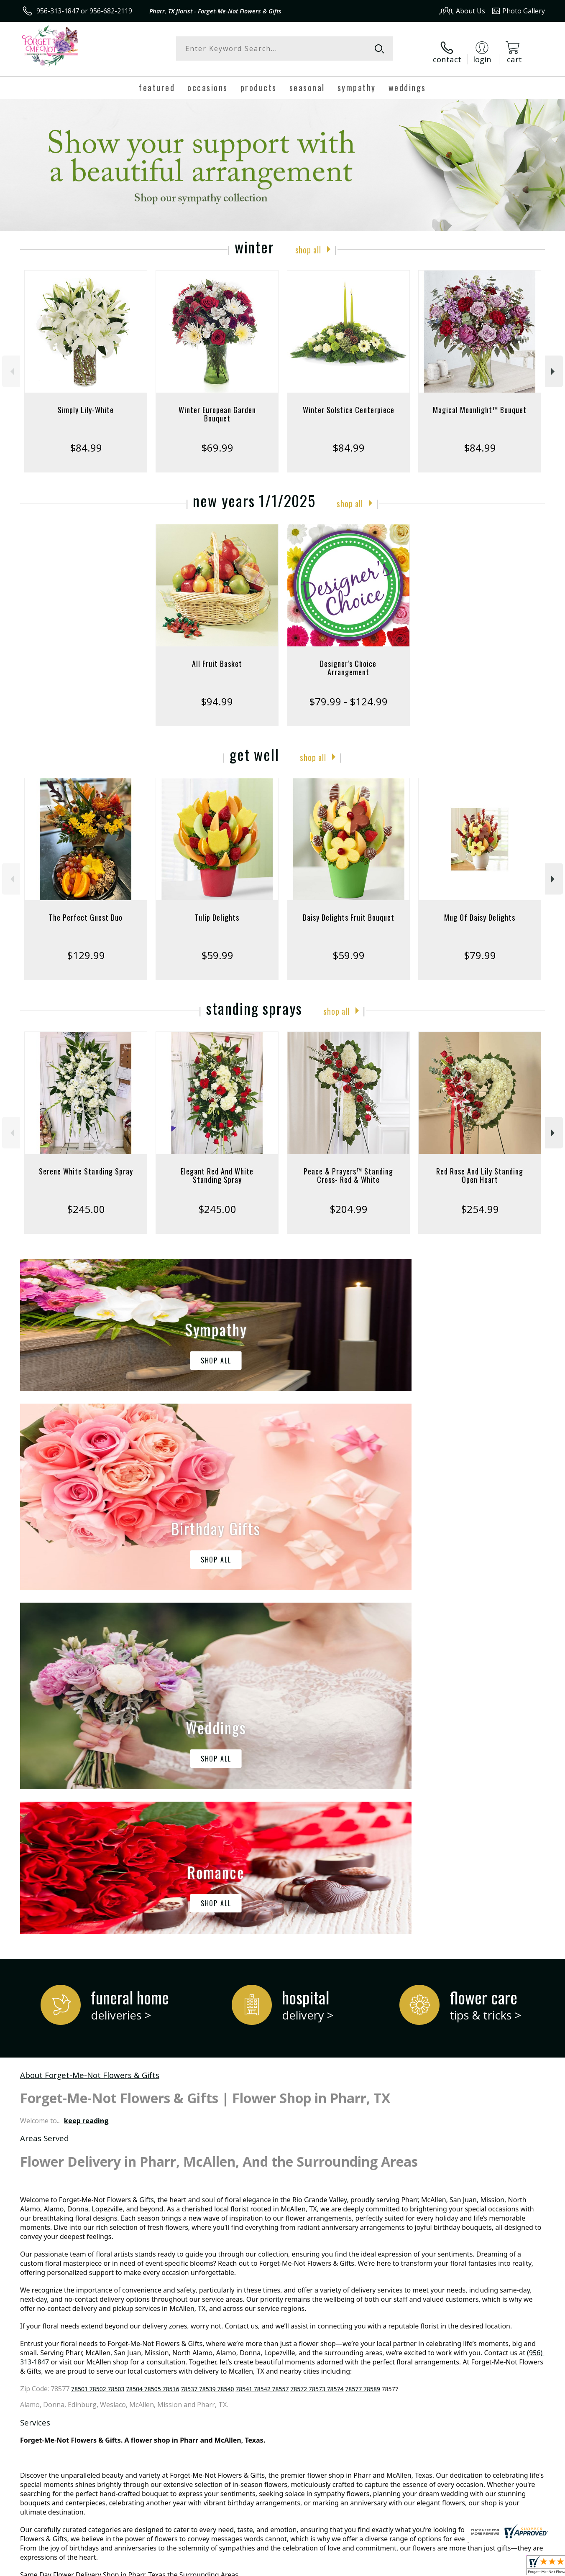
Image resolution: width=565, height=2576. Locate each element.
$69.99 (217, 441)
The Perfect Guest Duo (86, 911)
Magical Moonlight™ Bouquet (480, 403)
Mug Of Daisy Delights (479, 911)
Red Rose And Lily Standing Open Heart (479, 1169)
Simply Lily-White (86, 403)
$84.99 (86, 441)
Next (554, 364)
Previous (11, 364)
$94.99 (217, 695)
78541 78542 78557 (262, 2039)
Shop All (308, 242)
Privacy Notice (412, 2567)
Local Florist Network (471, 2567)
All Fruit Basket (217, 657)
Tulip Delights (217, 911)
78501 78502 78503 (97, 2039)
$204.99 (349, 1203)
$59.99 (217, 949)
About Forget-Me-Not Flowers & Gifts (89, 1724)
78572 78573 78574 (316, 2039)
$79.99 (480, 949)
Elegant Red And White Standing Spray (217, 1169)
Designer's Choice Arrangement (348, 661)
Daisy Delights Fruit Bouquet (348, 911)
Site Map (522, 2567)
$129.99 (86, 949)
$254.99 (480, 1203)
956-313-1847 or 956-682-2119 (84, 10)
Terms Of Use (363, 2567)
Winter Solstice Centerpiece (348, 403)
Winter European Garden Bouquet (217, 407)
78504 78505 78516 (152, 2039)
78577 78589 (362, 2039)
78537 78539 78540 (207, 2039)
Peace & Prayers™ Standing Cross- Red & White (348, 1169)
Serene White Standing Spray (86, 1164)
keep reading (86, 1770)
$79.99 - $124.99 (348, 695)
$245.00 (86, 1203)
